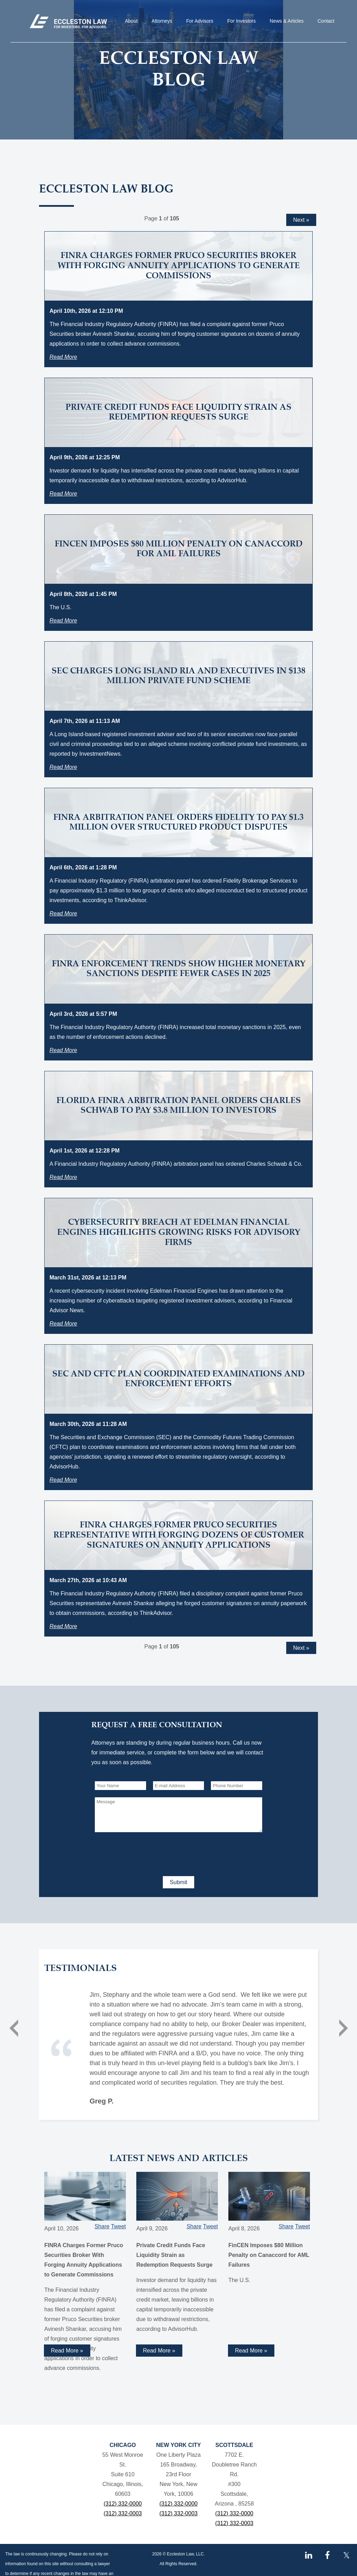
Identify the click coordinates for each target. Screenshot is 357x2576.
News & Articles (287, 21)
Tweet (118, 2226)
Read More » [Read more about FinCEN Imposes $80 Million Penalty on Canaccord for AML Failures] (251, 2351)
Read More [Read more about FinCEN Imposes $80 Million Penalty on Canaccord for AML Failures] (63, 621)
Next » (301, 220)
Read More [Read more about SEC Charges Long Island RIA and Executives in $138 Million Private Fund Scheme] (63, 767)
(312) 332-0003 (123, 2513)
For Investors (241, 21)
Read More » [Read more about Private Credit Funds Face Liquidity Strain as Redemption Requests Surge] (159, 2351)
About (131, 21)
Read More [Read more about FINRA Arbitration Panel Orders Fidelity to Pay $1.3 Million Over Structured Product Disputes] (63, 913)
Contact (326, 21)
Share (101, 2226)
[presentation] (148, 1852)
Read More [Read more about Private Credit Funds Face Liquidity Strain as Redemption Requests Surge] (63, 494)
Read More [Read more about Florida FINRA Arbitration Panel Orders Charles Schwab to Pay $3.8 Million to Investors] (63, 1177)
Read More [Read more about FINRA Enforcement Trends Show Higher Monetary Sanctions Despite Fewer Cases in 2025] (63, 1050)
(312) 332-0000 (123, 2504)
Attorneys (162, 21)
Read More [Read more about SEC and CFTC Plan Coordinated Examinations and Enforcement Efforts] (63, 1480)
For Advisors (199, 21)
